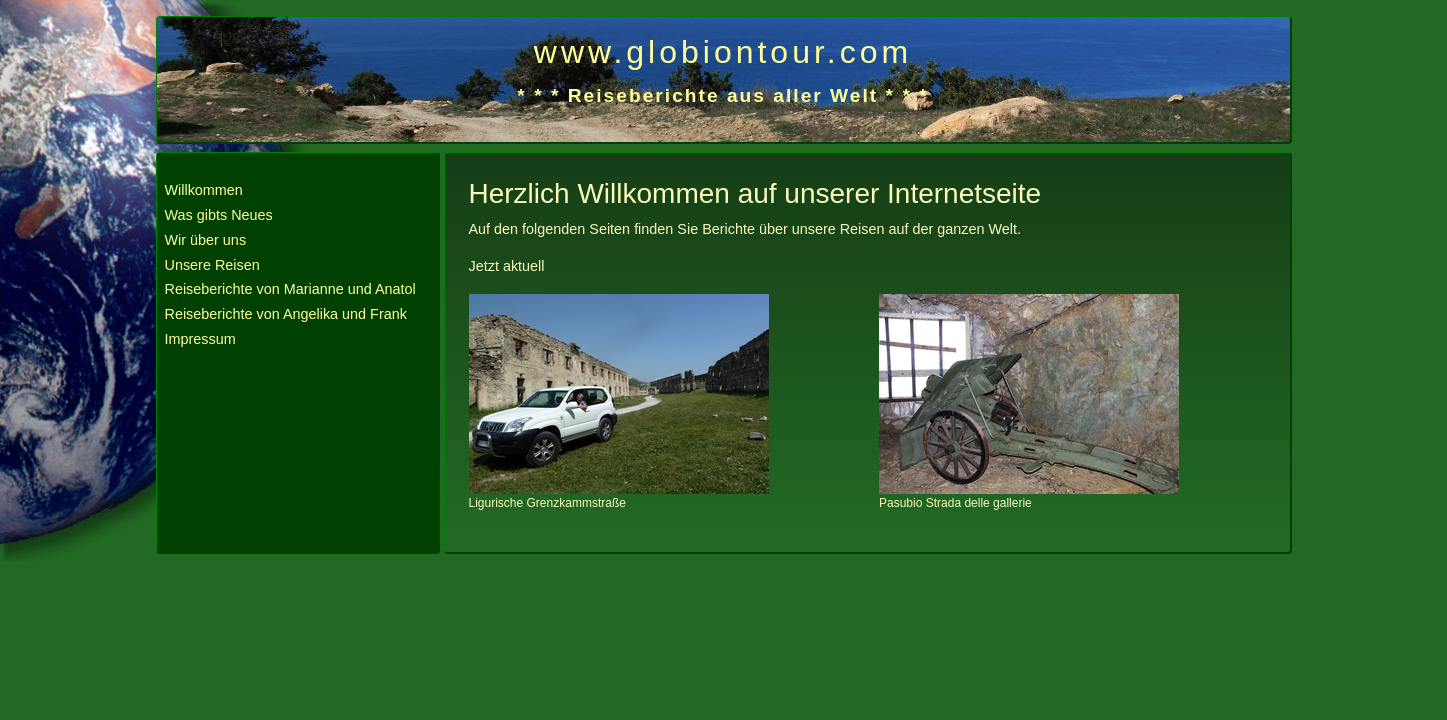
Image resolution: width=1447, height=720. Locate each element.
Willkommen (204, 190)
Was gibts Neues (219, 215)
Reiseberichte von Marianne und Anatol (290, 289)
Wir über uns (206, 240)
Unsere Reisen (212, 265)
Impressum (200, 339)
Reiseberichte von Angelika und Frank (286, 314)
